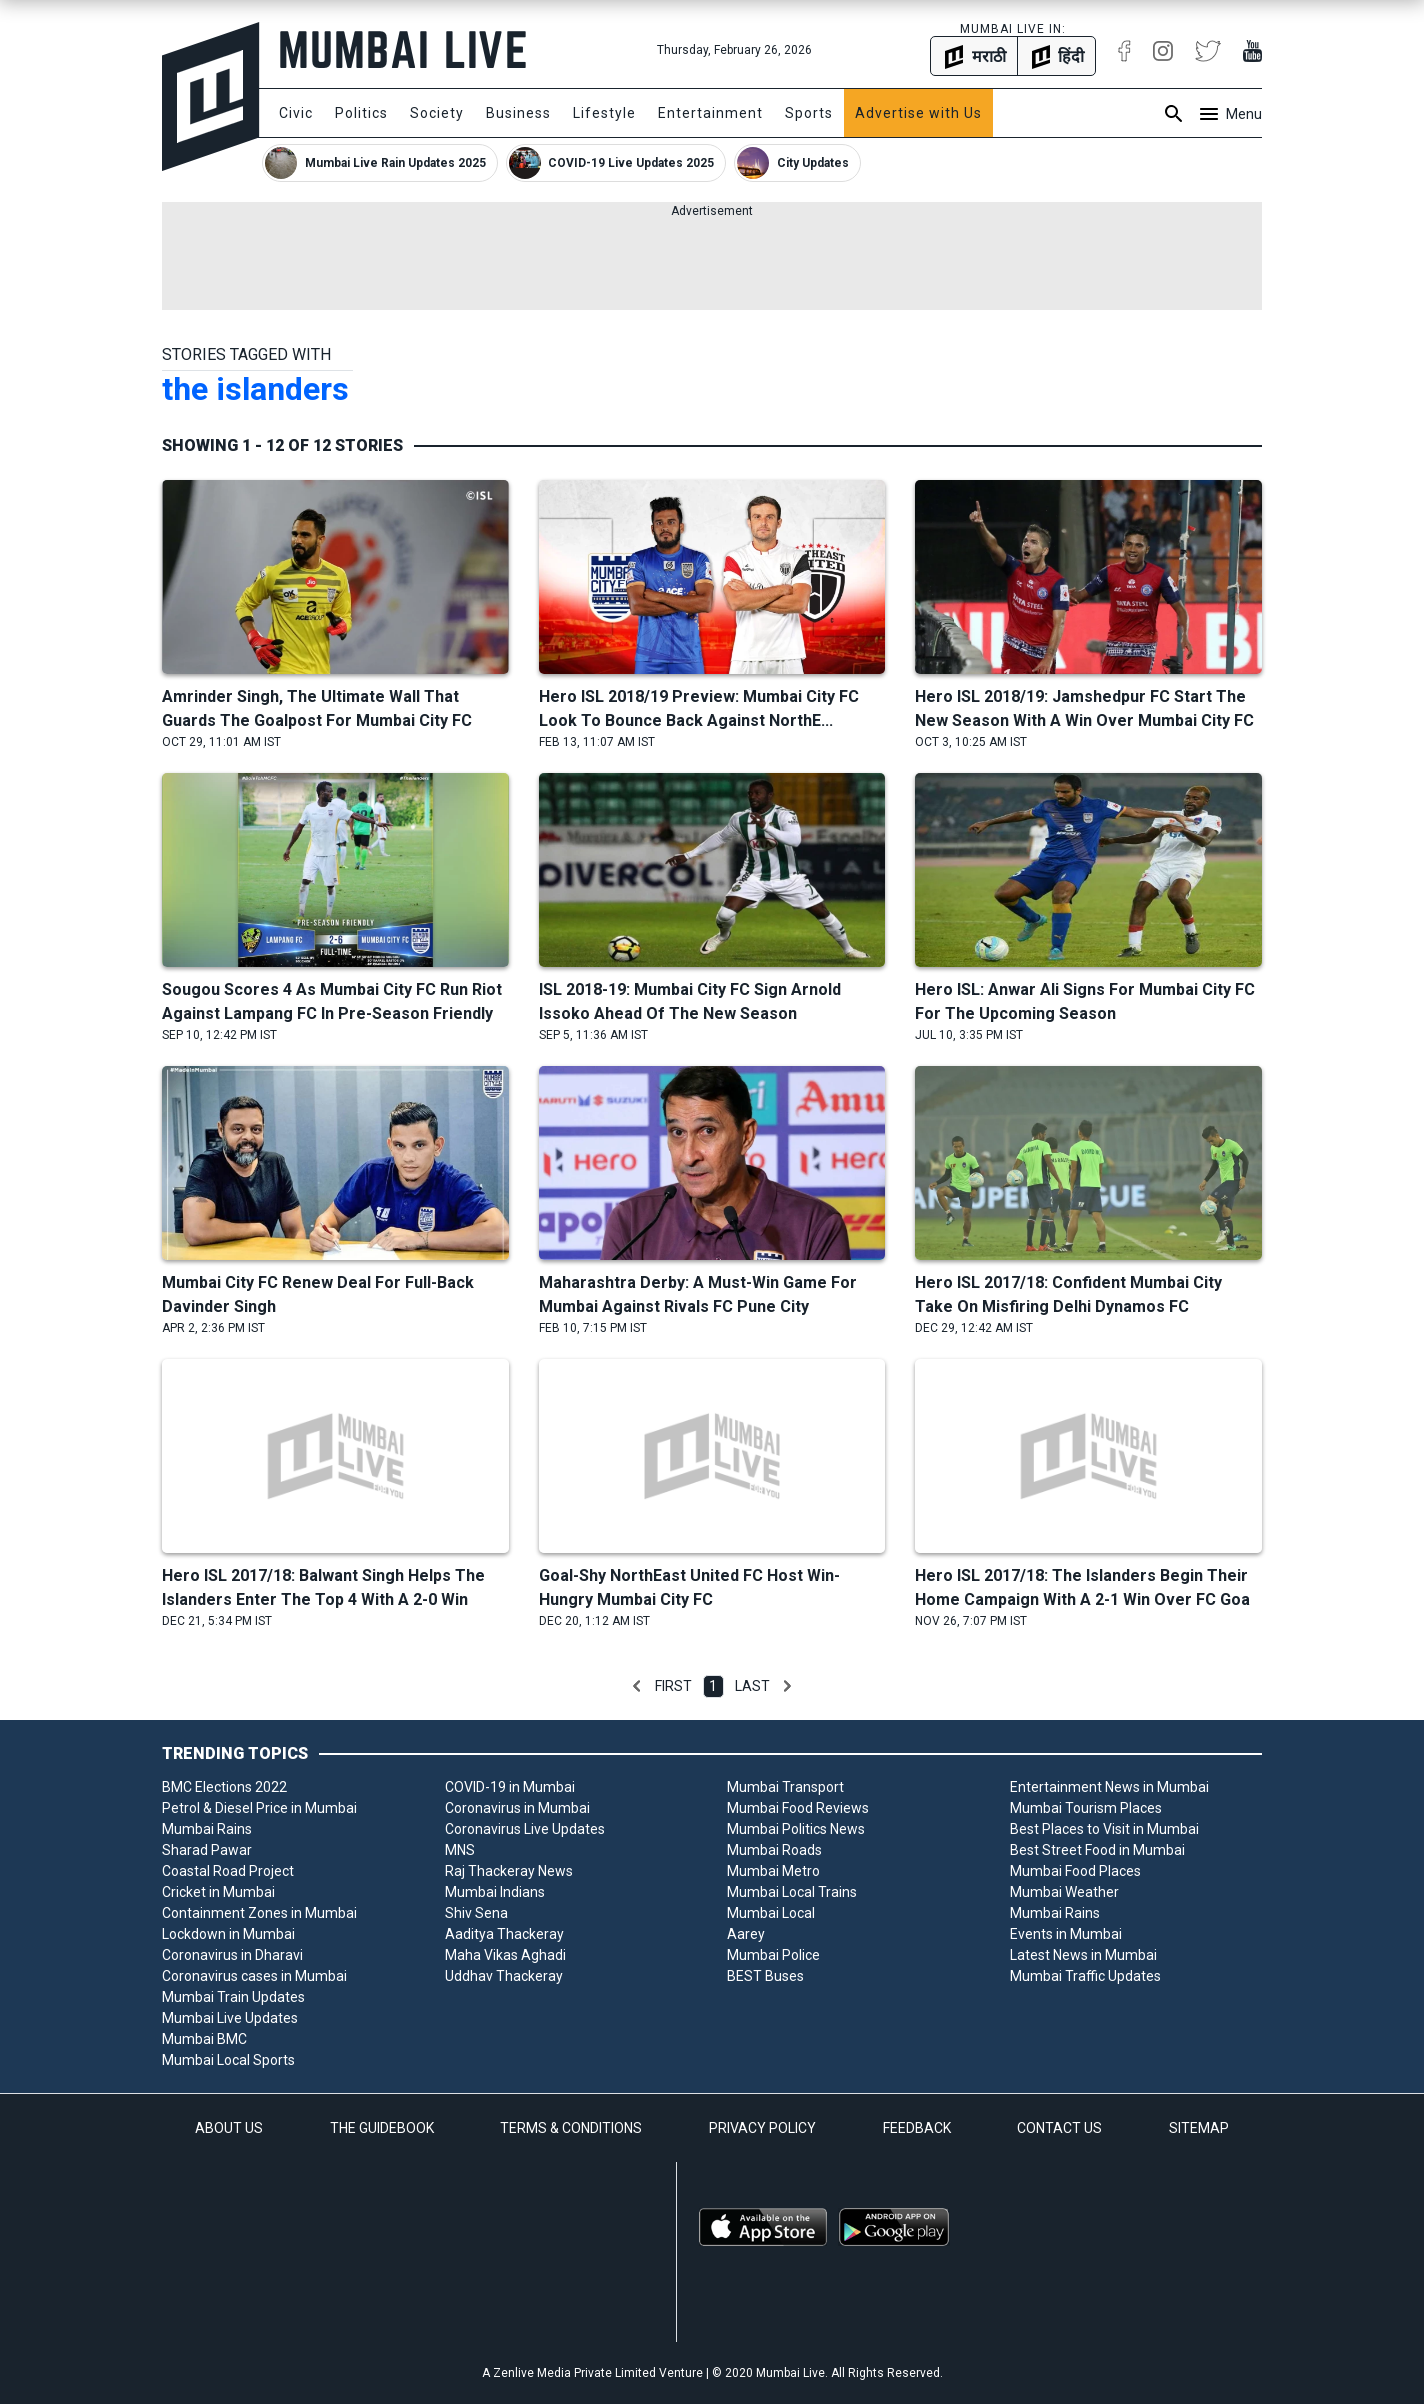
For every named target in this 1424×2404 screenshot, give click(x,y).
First (673, 1686)
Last (752, 1686)
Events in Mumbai (1066, 1934)
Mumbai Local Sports (228, 2060)
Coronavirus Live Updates (525, 1829)
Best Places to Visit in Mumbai (1104, 1829)
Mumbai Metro (773, 1871)
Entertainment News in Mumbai (1109, 1787)
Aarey (746, 1934)
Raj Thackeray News (509, 1871)
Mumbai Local (771, 1913)
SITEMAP (1199, 2128)
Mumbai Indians (495, 1892)
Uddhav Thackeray (504, 1976)
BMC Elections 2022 (224, 1787)
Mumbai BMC (204, 2039)
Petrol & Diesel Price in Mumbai (259, 1808)
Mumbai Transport (785, 1787)
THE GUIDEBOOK (382, 2128)
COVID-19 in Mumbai (510, 1787)
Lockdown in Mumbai (228, 1934)
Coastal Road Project (228, 1871)
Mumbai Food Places (1075, 1871)
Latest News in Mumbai (1083, 1955)
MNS (460, 1850)
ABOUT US (229, 2128)
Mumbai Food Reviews (798, 1808)
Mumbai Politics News (796, 1829)
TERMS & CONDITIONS (571, 2128)
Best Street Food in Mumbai (1097, 1850)
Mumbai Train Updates (233, 1997)
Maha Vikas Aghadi (505, 1955)
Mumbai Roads (774, 1850)
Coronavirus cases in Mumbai (254, 1976)
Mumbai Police (773, 1955)
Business (518, 113)
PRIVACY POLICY (762, 2128)
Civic (296, 113)
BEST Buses (765, 1976)
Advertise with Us (918, 113)
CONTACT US (1059, 2128)
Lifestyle (604, 113)
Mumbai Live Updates (230, 2018)
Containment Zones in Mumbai (259, 1913)
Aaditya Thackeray (504, 1934)
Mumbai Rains (207, 1829)
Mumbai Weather (1064, 1892)
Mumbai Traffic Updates (1085, 1976)
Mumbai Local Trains (792, 1892)
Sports (809, 113)
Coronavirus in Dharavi (232, 1955)
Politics (361, 113)
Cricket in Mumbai (218, 1892)
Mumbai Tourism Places (1086, 1808)
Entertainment (710, 113)
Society (437, 113)
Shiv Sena (476, 1913)
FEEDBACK (917, 2128)
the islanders (255, 389)
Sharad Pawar (207, 1850)
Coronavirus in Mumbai (517, 1808)
